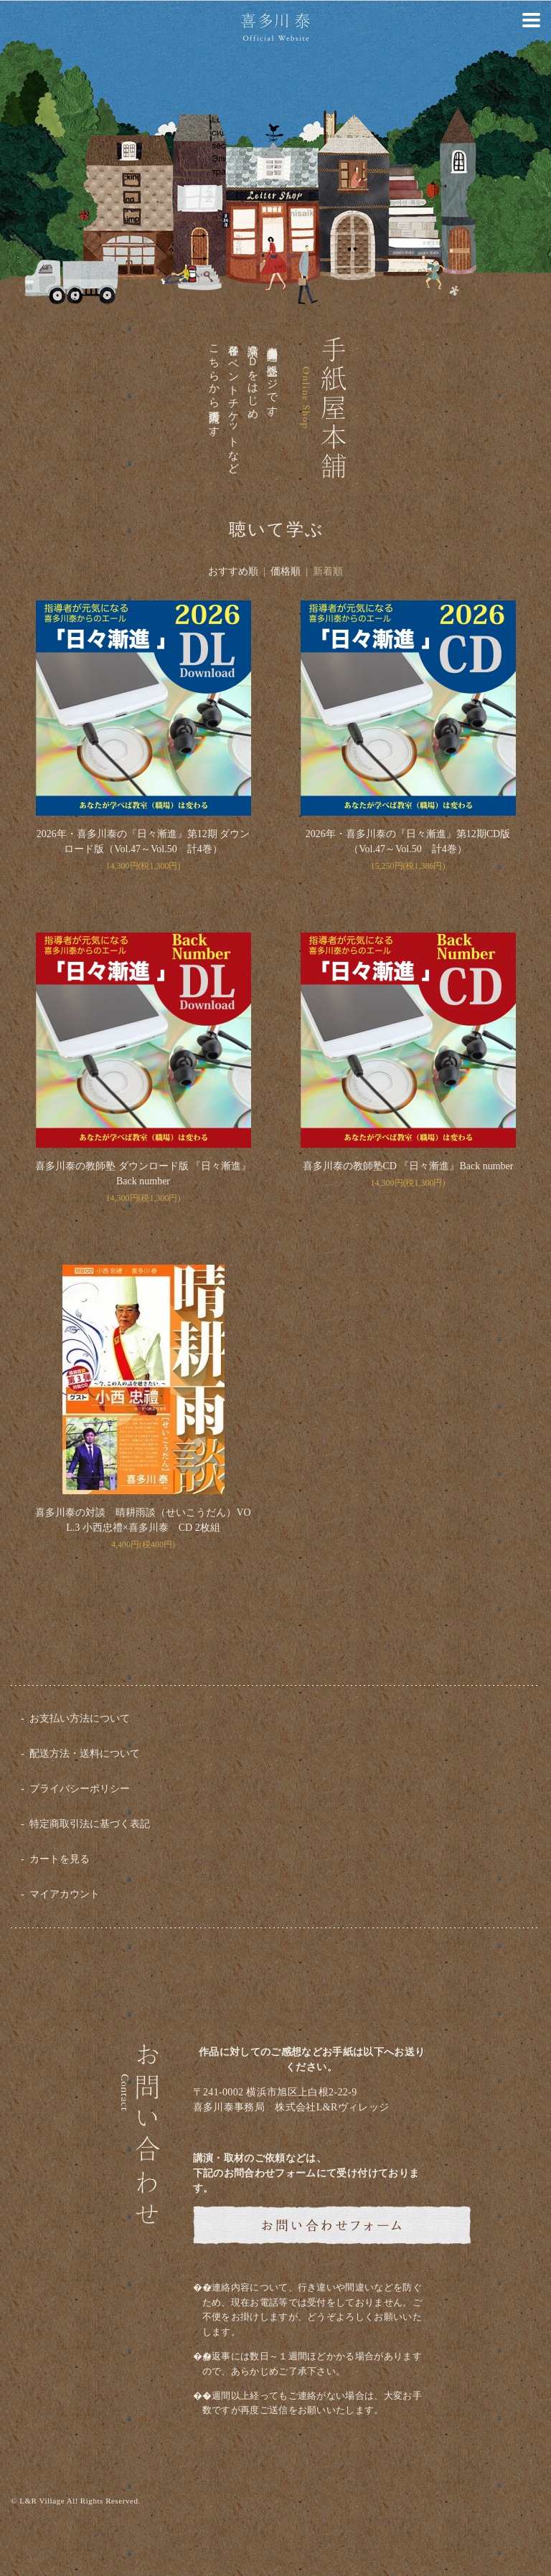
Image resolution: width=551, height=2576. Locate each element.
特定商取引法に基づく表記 (89, 1823)
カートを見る (59, 1859)
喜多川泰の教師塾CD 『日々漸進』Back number (408, 1166)
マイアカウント (64, 1894)
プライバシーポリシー (79, 1788)
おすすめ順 (233, 571)
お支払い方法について (79, 1718)
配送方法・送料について (84, 1753)
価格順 (285, 571)
